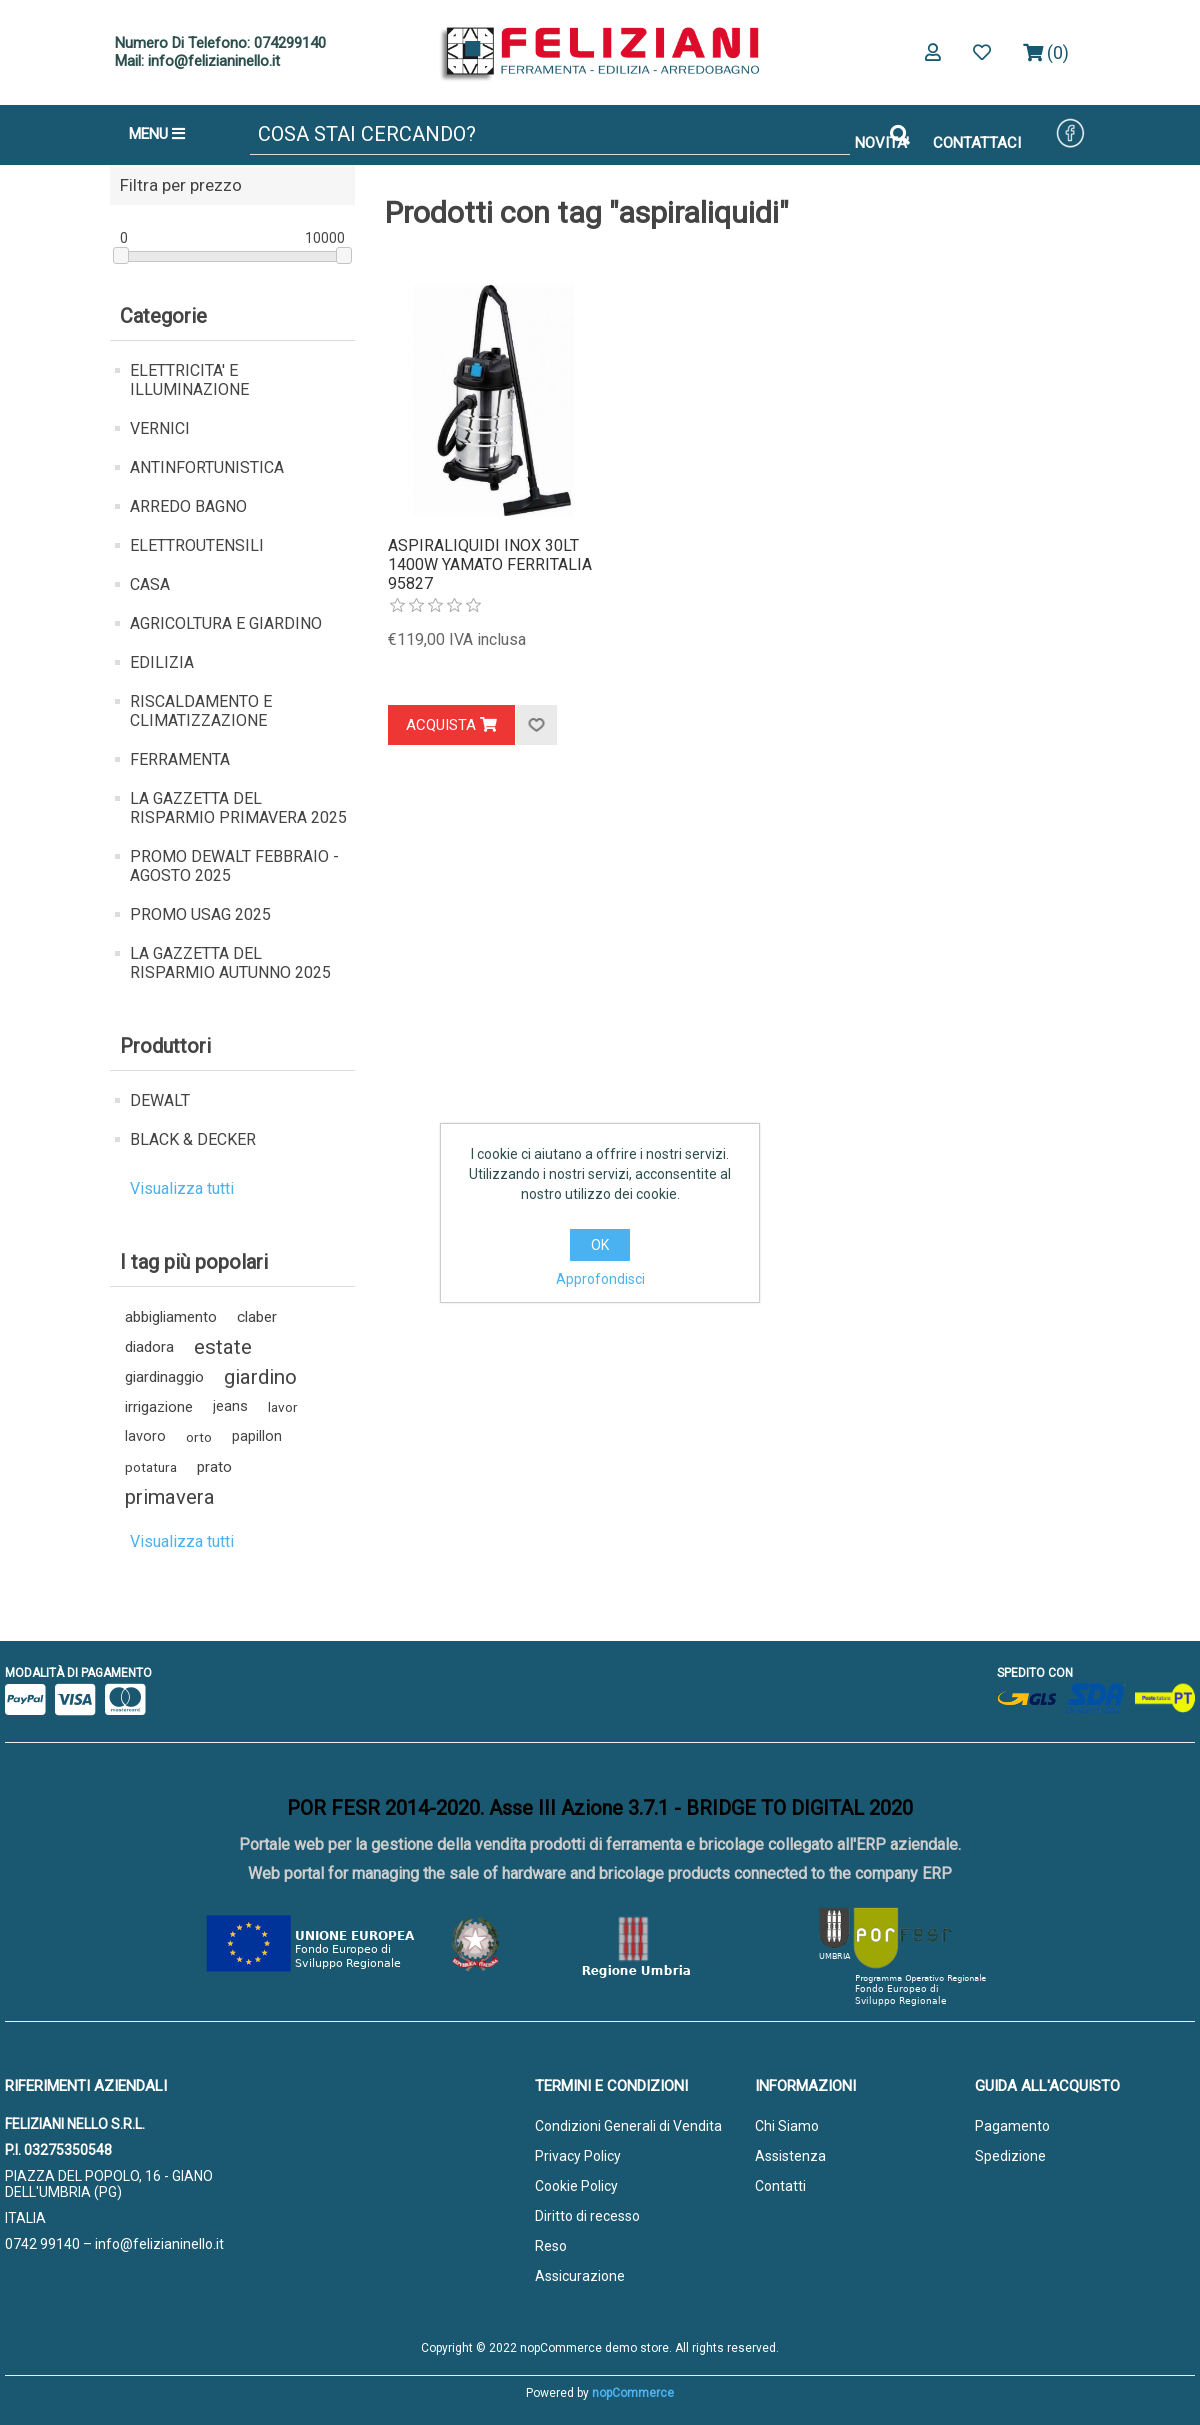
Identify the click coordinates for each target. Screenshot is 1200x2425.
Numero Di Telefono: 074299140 (220, 43)
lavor (283, 1407)
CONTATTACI (977, 143)
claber (257, 1317)
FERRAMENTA (180, 759)
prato (214, 1467)
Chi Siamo (787, 2126)
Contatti (780, 2186)
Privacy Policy (578, 2156)
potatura (151, 1467)
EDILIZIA (162, 662)
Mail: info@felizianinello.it (197, 61)
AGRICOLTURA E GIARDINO (226, 623)
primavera (170, 1497)
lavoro (145, 1436)
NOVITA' (882, 143)
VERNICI (160, 428)
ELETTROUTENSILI (197, 545)
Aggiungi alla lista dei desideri (536, 725)
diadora (149, 1347)
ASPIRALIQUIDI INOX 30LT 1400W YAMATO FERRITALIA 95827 (490, 564)
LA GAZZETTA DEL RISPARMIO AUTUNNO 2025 (230, 963)
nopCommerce (633, 2393)
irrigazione (159, 1407)
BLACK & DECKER (193, 1139)
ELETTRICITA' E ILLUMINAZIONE (189, 380)
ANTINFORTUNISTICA (207, 467)
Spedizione (1010, 2156)
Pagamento (1012, 2126)
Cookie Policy (576, 2186)
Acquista (451, 725)
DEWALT (160, 1100)
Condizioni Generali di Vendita (628, 2126)
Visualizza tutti (182, 1188)
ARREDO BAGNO (188, 506)
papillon (257, 1436)
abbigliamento (171, 1317)
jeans (230, 1406)
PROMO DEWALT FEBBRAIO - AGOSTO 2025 (234, 866)
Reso (551, 2246)
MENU (157, 134)
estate (223, 1347)
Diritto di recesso (587, 2216)
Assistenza (790, 2156)
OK (600, 1245)
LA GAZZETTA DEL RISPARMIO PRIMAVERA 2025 (238, 808)
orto (199, 1437)
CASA (150, 584)
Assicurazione (580, 2276)
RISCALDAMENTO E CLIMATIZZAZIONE (201, 711)
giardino (260, 1377)
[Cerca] (550, 135)
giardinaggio (164, 1377)
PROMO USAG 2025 (200, 914)
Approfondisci (600, 1279)
